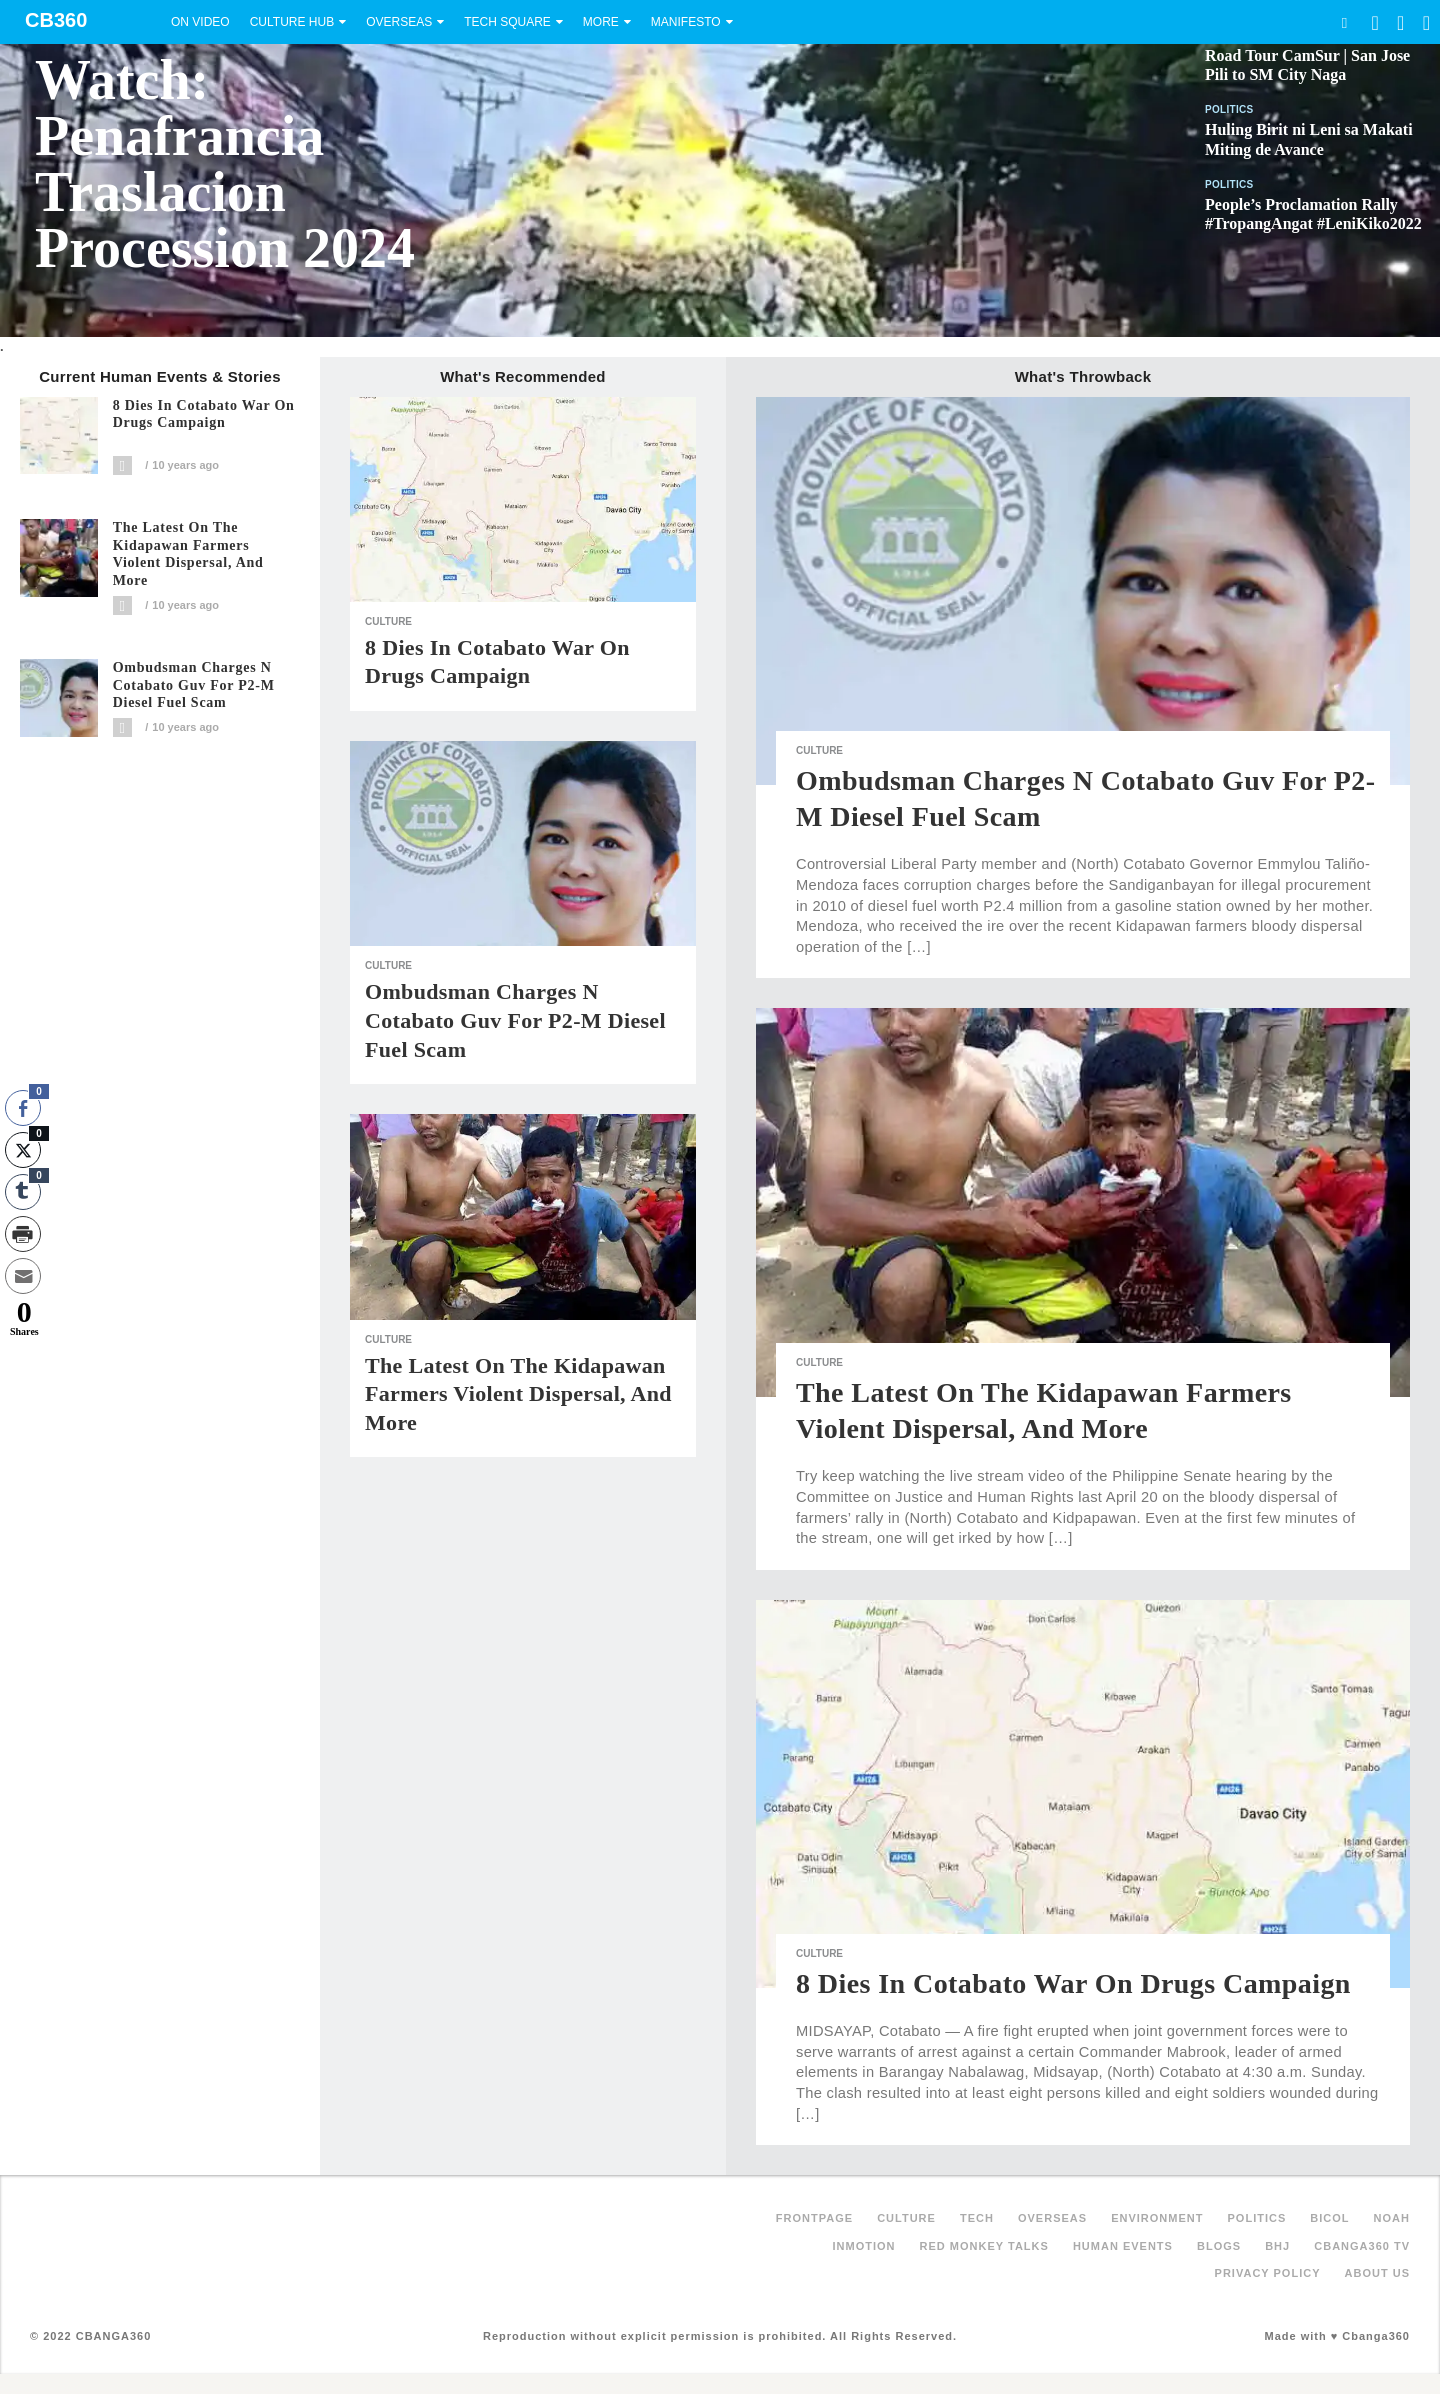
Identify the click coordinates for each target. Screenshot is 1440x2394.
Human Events (1123, 2246)
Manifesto (686, 22)
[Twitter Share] (23, 1150)
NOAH (1392, 2218)
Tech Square (507, 22)
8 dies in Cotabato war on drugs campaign (204, 414)
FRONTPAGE (814, 2218)
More (601, 22)
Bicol (1329, 2218)
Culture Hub (292, 22)
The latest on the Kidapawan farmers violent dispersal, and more (188, 554)
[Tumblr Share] (23, 1192)
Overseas (399, 22)
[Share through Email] (23, 1276)
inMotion (864, 2246)
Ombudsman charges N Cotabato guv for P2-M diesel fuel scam (194, 685)
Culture (388, 621)
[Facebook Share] (23, 1108)
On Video (200, 22)
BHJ (1277, 2246)
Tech (977, 2218)
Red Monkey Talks (984, 2246)
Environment (1157, 2218)
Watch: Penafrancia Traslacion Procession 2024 (225, 164)
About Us (1377, 2273)
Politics (1229, 109)
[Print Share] (23, 1234)
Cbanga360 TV (1362, 2246)
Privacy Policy (1268, 2273)
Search (1344, 22)
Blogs (1219, 2246)
